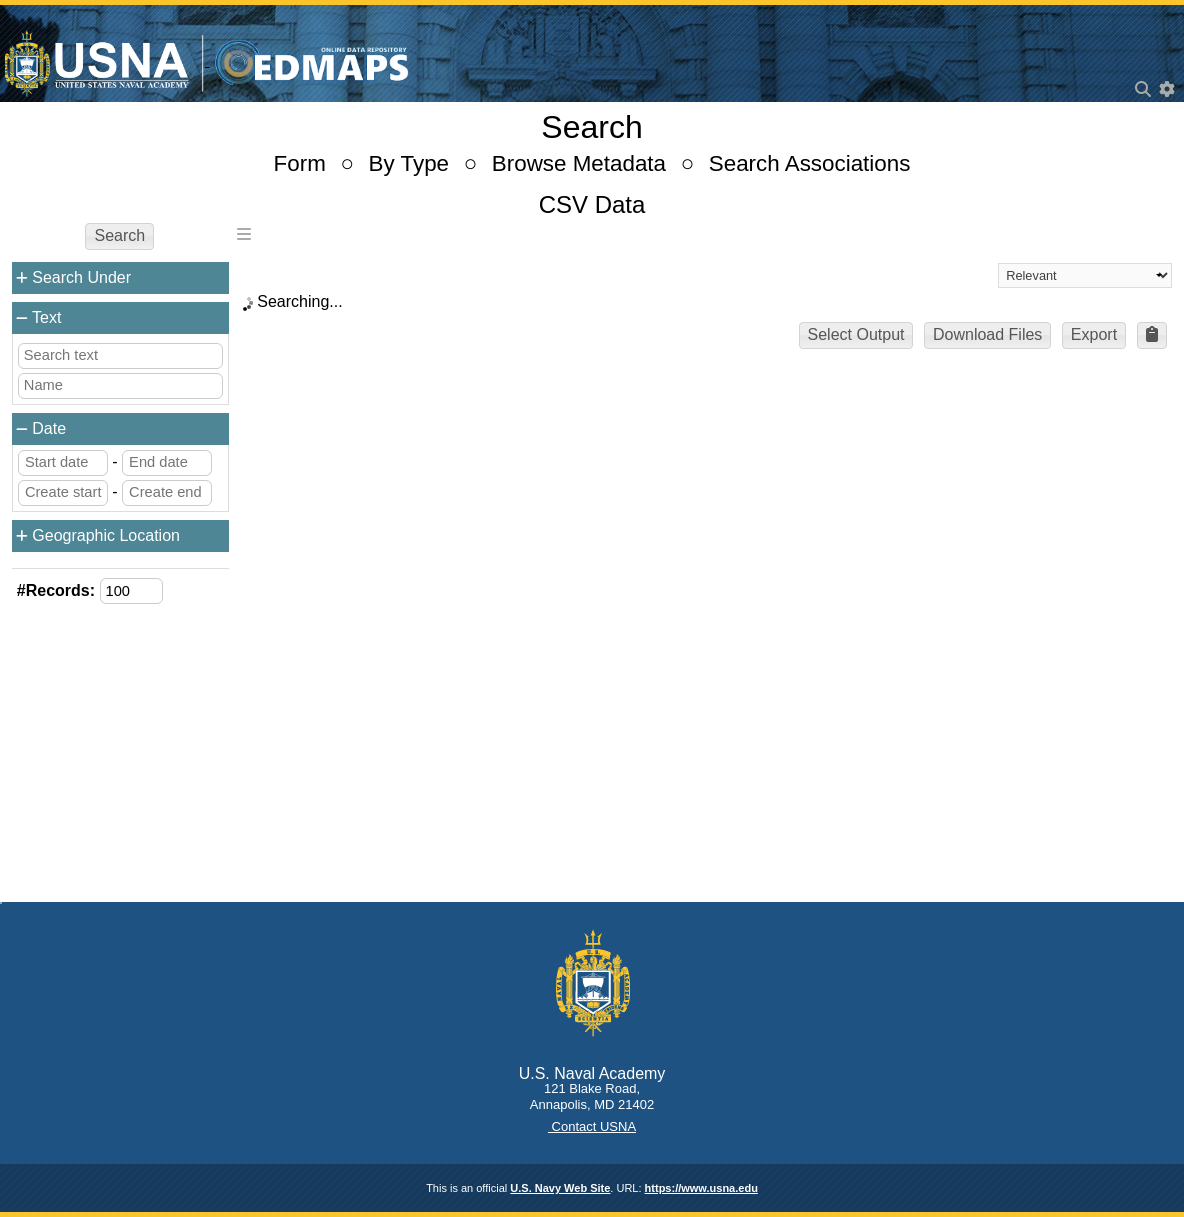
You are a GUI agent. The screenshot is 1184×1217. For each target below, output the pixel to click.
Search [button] (119, 235)
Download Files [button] (987, 334)
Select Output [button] (856, 334)
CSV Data (592, 204)
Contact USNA (592, 1126)
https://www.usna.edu (701, 1188)
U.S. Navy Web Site (560, 1188)
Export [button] (1094, 334)
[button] (1152, 335)
